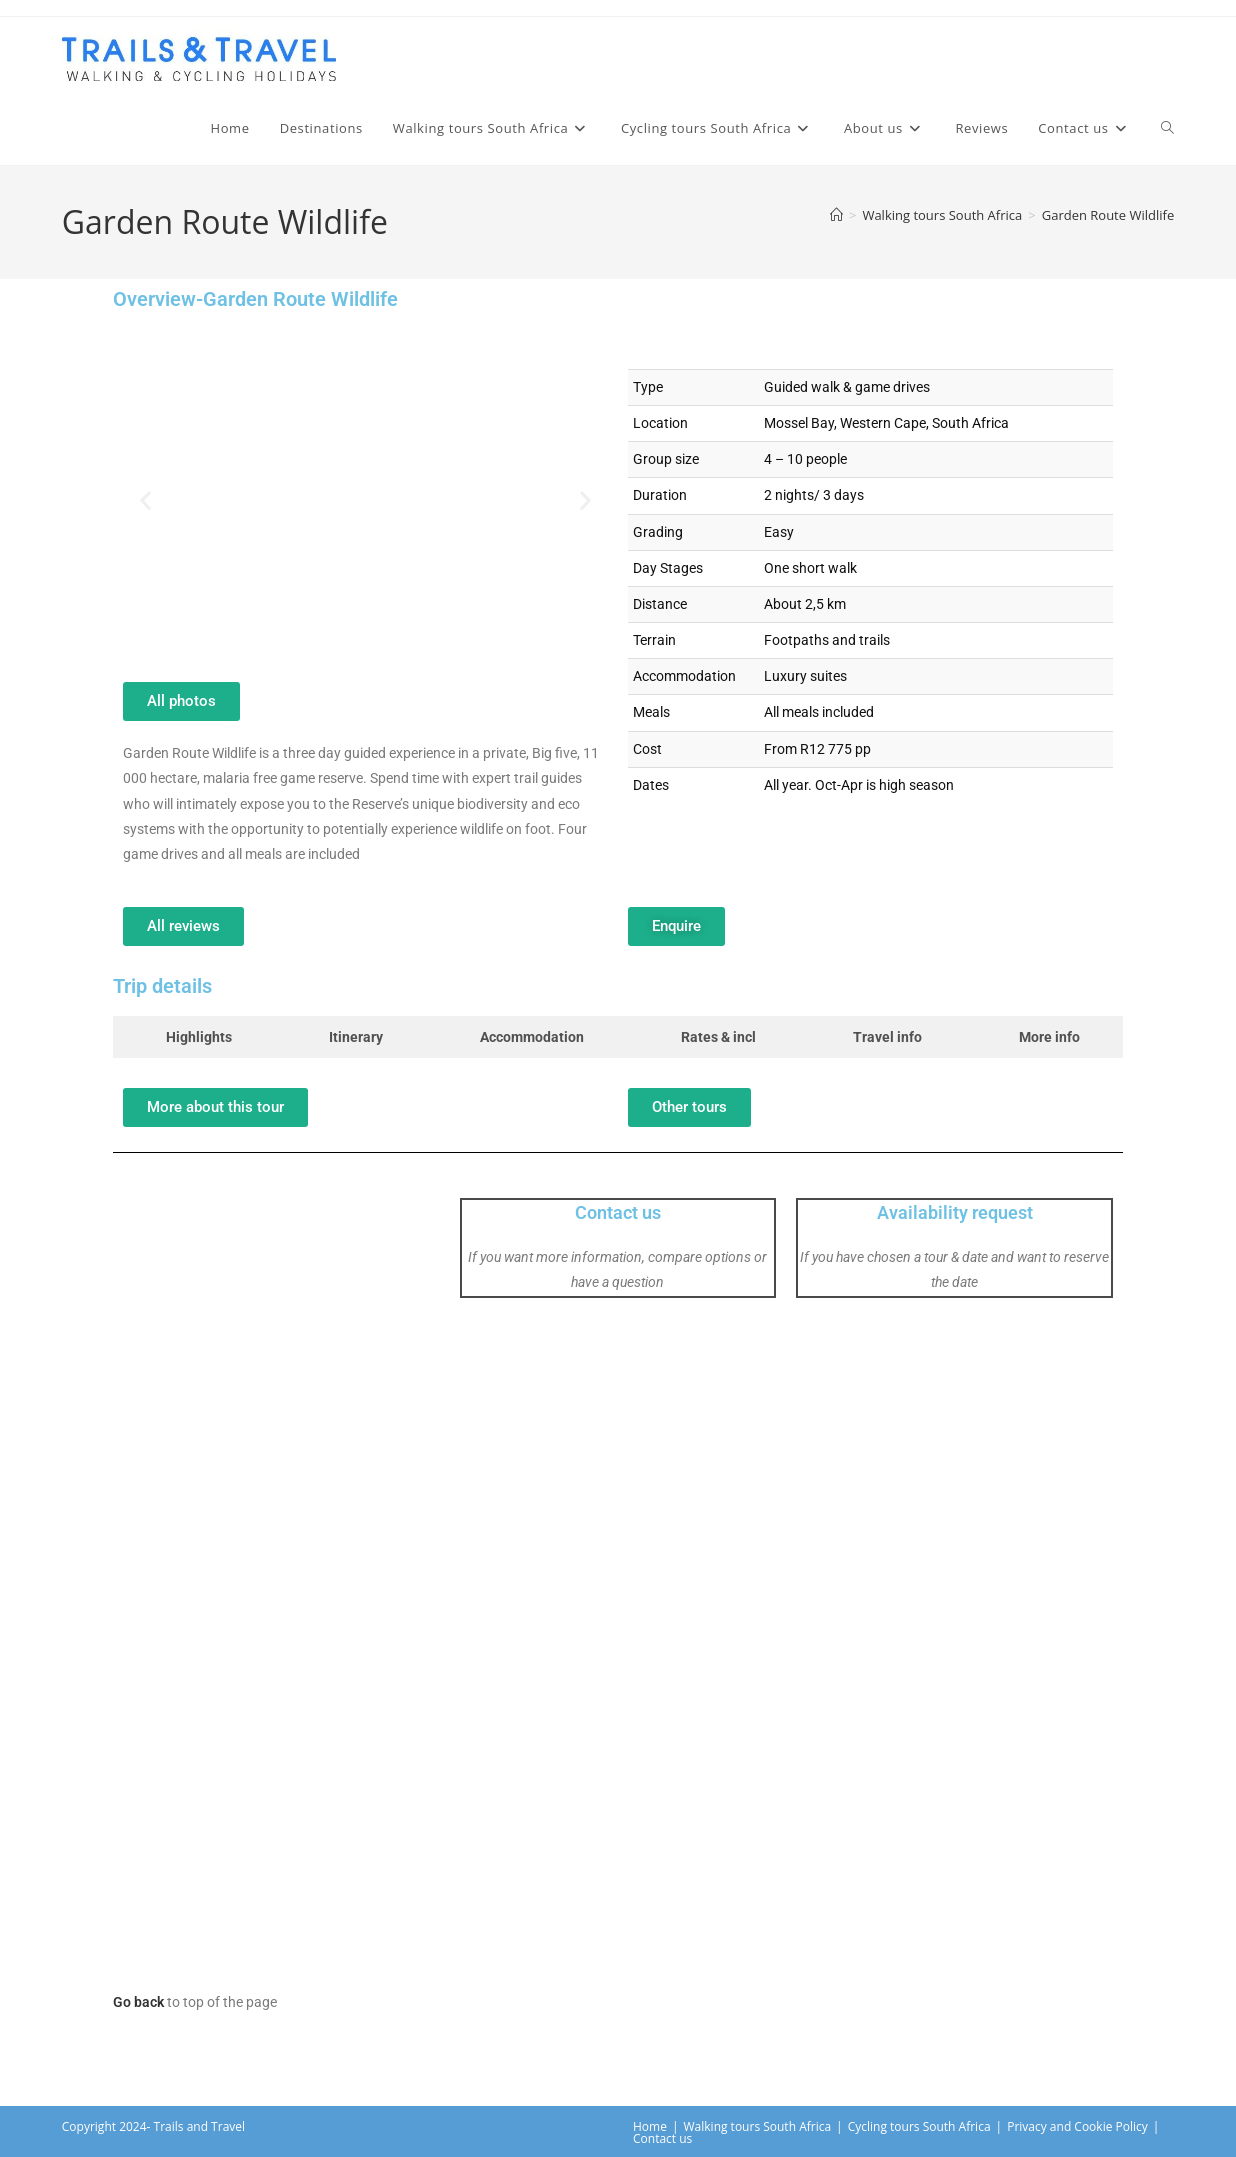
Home (650, 2126)
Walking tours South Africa (758, 2126)
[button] (145, 500)
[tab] (194, 1037)
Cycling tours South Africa (919, 2126)
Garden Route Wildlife (1108, 215)
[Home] (836, 215)
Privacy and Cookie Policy (1077, 2126)
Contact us (618, 1212)
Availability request (955, 1212)
